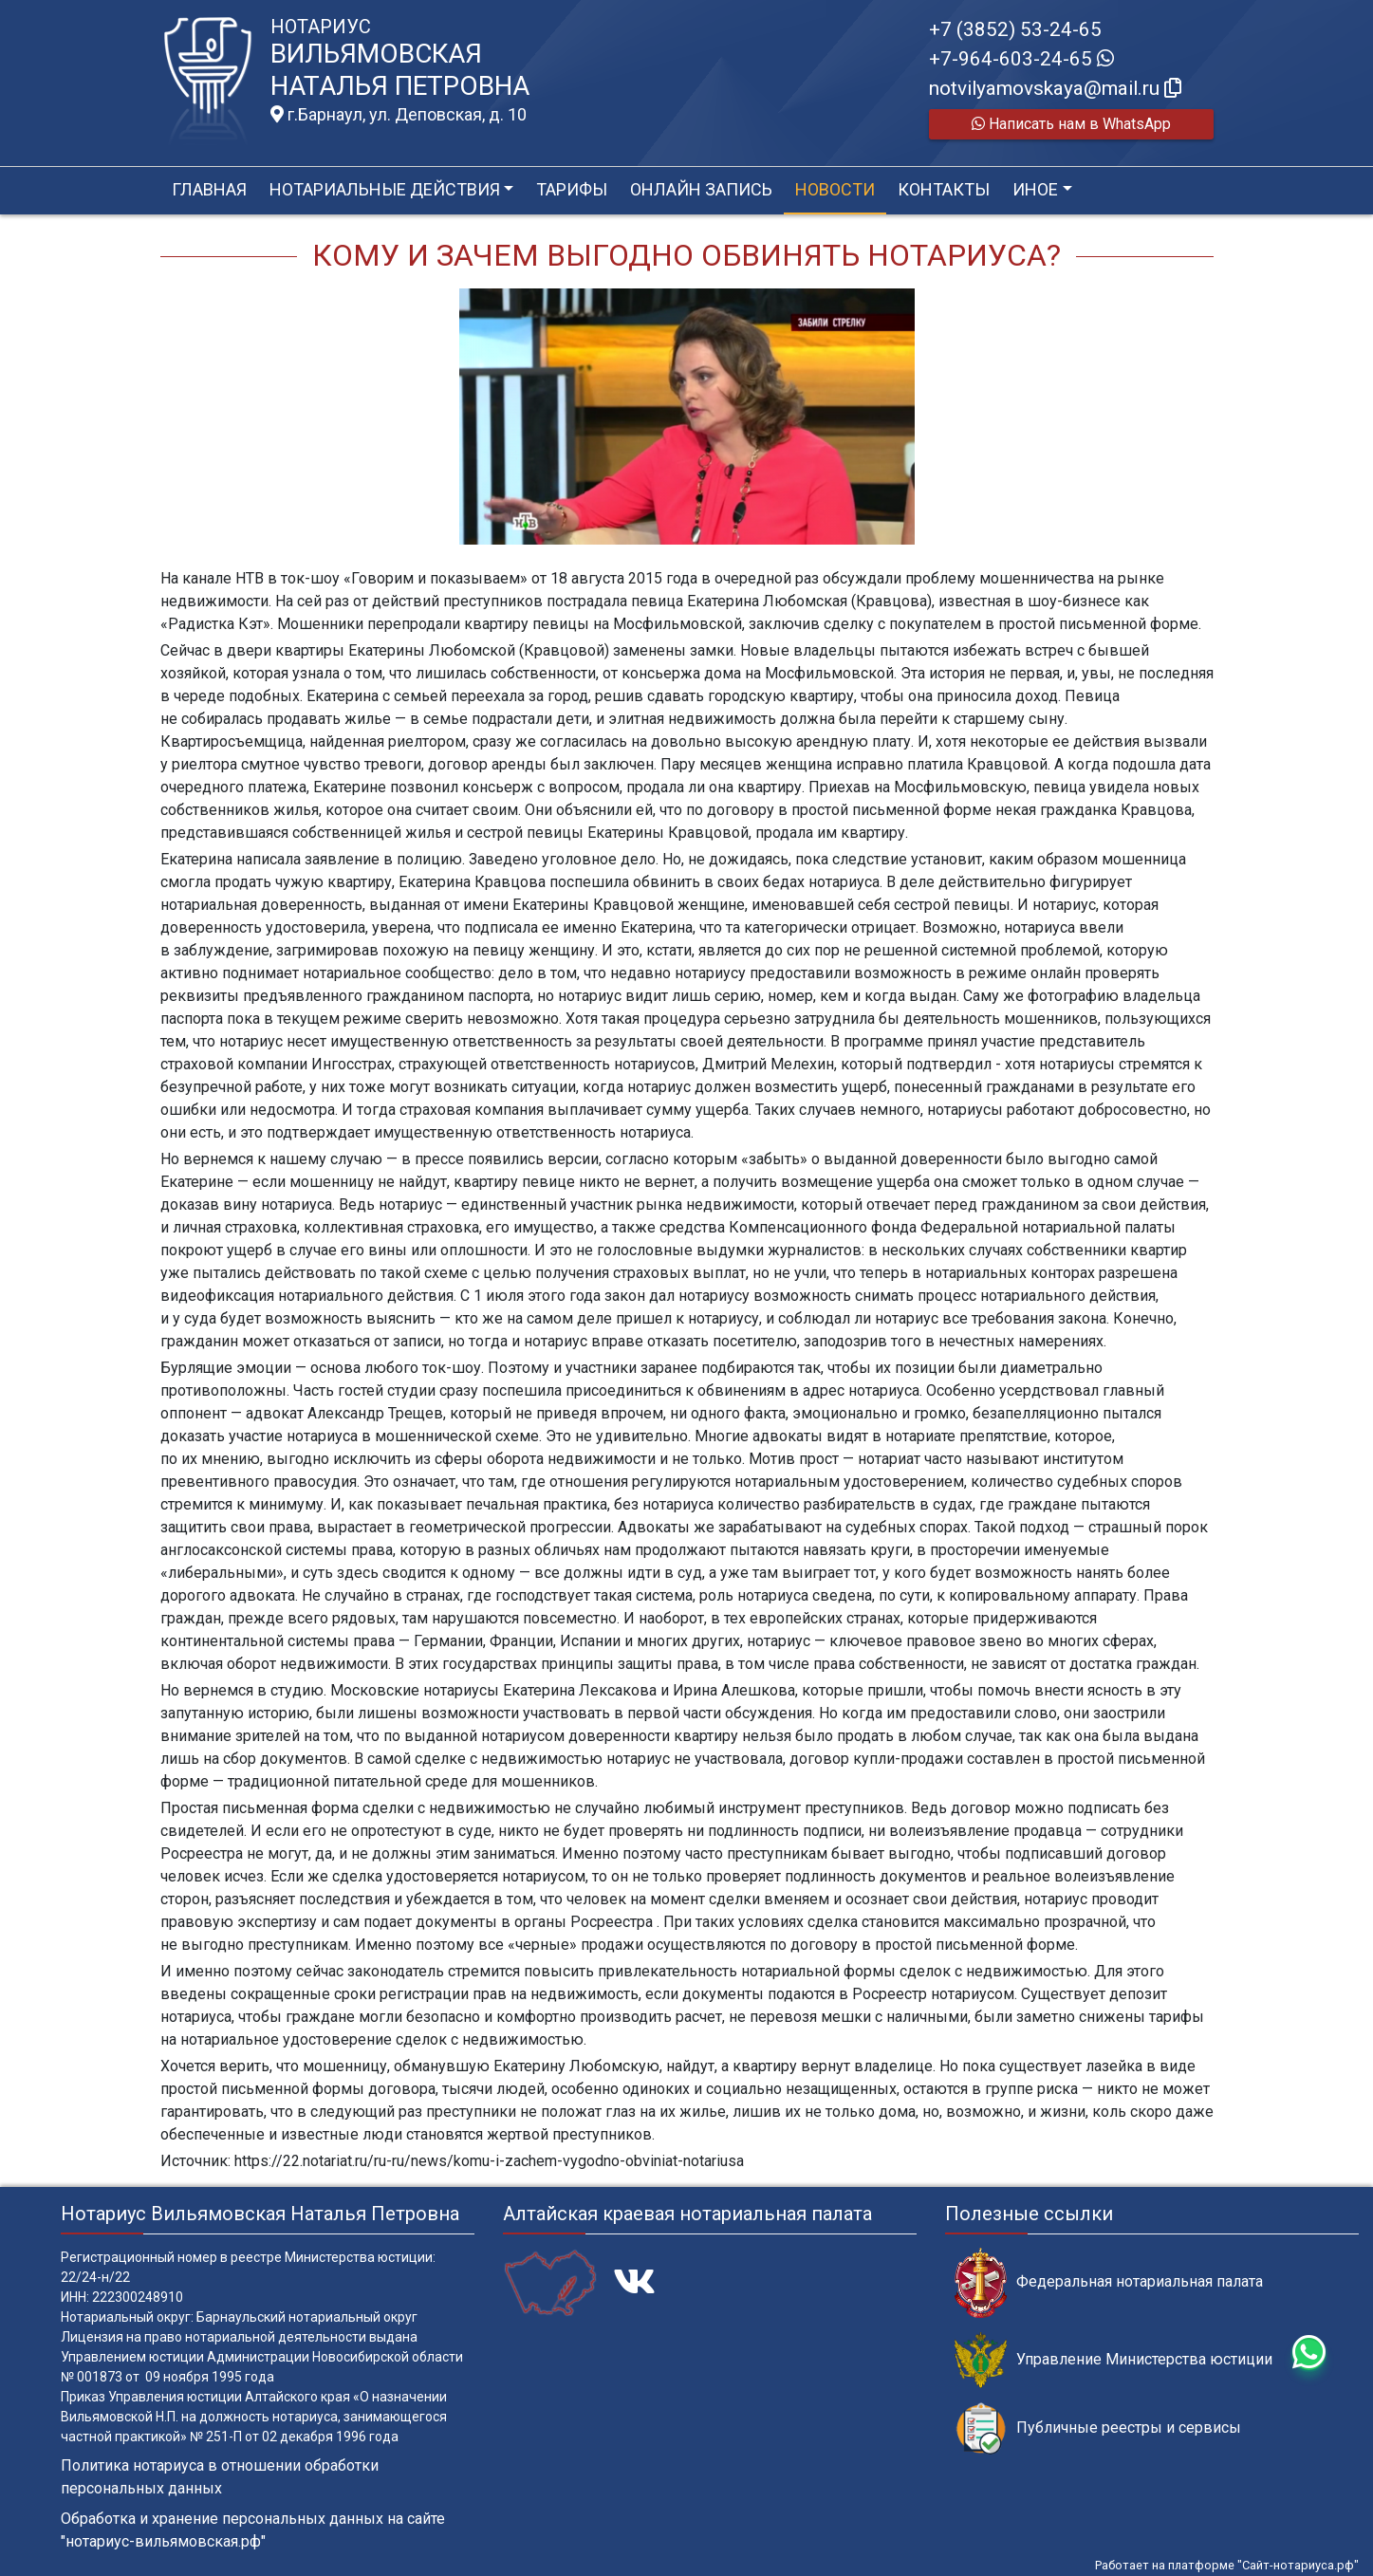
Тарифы (571, 189)
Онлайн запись (701, 189)
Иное (1035, 189)
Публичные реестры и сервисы (1098, 2428)
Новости (835, 189)
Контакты (944, 189)
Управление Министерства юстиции (1113, 2360)
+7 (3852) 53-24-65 (1015, 29)
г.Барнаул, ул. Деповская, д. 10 (398, 114)
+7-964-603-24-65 (1021, 58)
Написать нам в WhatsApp (1071, 124)
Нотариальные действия (384, 189)
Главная (209, 189)
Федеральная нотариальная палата (1109, 2282)
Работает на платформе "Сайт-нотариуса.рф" (1227, 2565)
